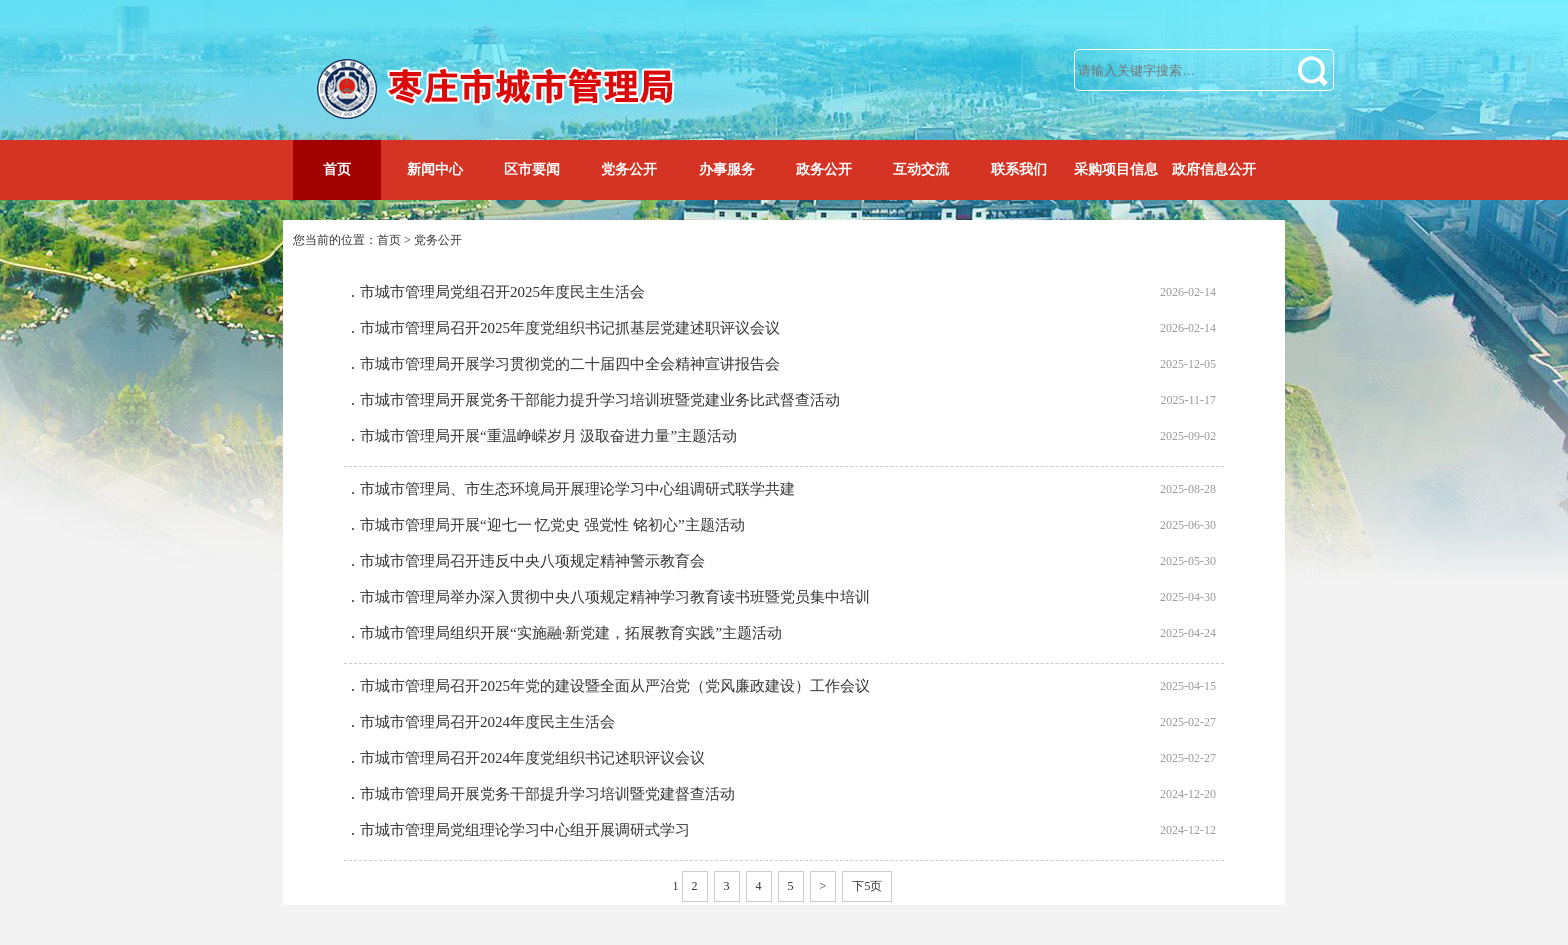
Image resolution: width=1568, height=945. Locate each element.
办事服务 (727, 169)
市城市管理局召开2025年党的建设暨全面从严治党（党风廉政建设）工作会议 (615, 686)
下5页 (867, 886)
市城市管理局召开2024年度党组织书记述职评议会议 (532, 758)
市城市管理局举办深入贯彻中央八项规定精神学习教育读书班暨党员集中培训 (615, 597)
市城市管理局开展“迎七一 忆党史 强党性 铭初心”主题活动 (552, 525)
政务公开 (824, 169)
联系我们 (1019, 169)
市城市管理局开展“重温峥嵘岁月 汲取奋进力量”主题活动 (548, 436)
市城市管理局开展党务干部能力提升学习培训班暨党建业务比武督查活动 (600, 400)
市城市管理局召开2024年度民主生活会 (487, 722)
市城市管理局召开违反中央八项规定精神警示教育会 (532, 561)
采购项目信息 (1116, 169)
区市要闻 (532, 169)
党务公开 (629, 169)
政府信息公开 (1214, 169)
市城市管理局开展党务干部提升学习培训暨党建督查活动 (547, 794)
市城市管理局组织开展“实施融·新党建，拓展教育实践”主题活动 (571, 633)
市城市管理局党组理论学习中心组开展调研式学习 (525, 830)
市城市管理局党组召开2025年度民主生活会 (502, 292)
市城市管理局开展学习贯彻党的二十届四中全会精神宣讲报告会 (570, 364)
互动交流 (921, 169)
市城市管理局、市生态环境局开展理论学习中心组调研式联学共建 (577, 489)
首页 (337, 169)
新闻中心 (435, 169)
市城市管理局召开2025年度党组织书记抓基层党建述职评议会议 (570, 328)
